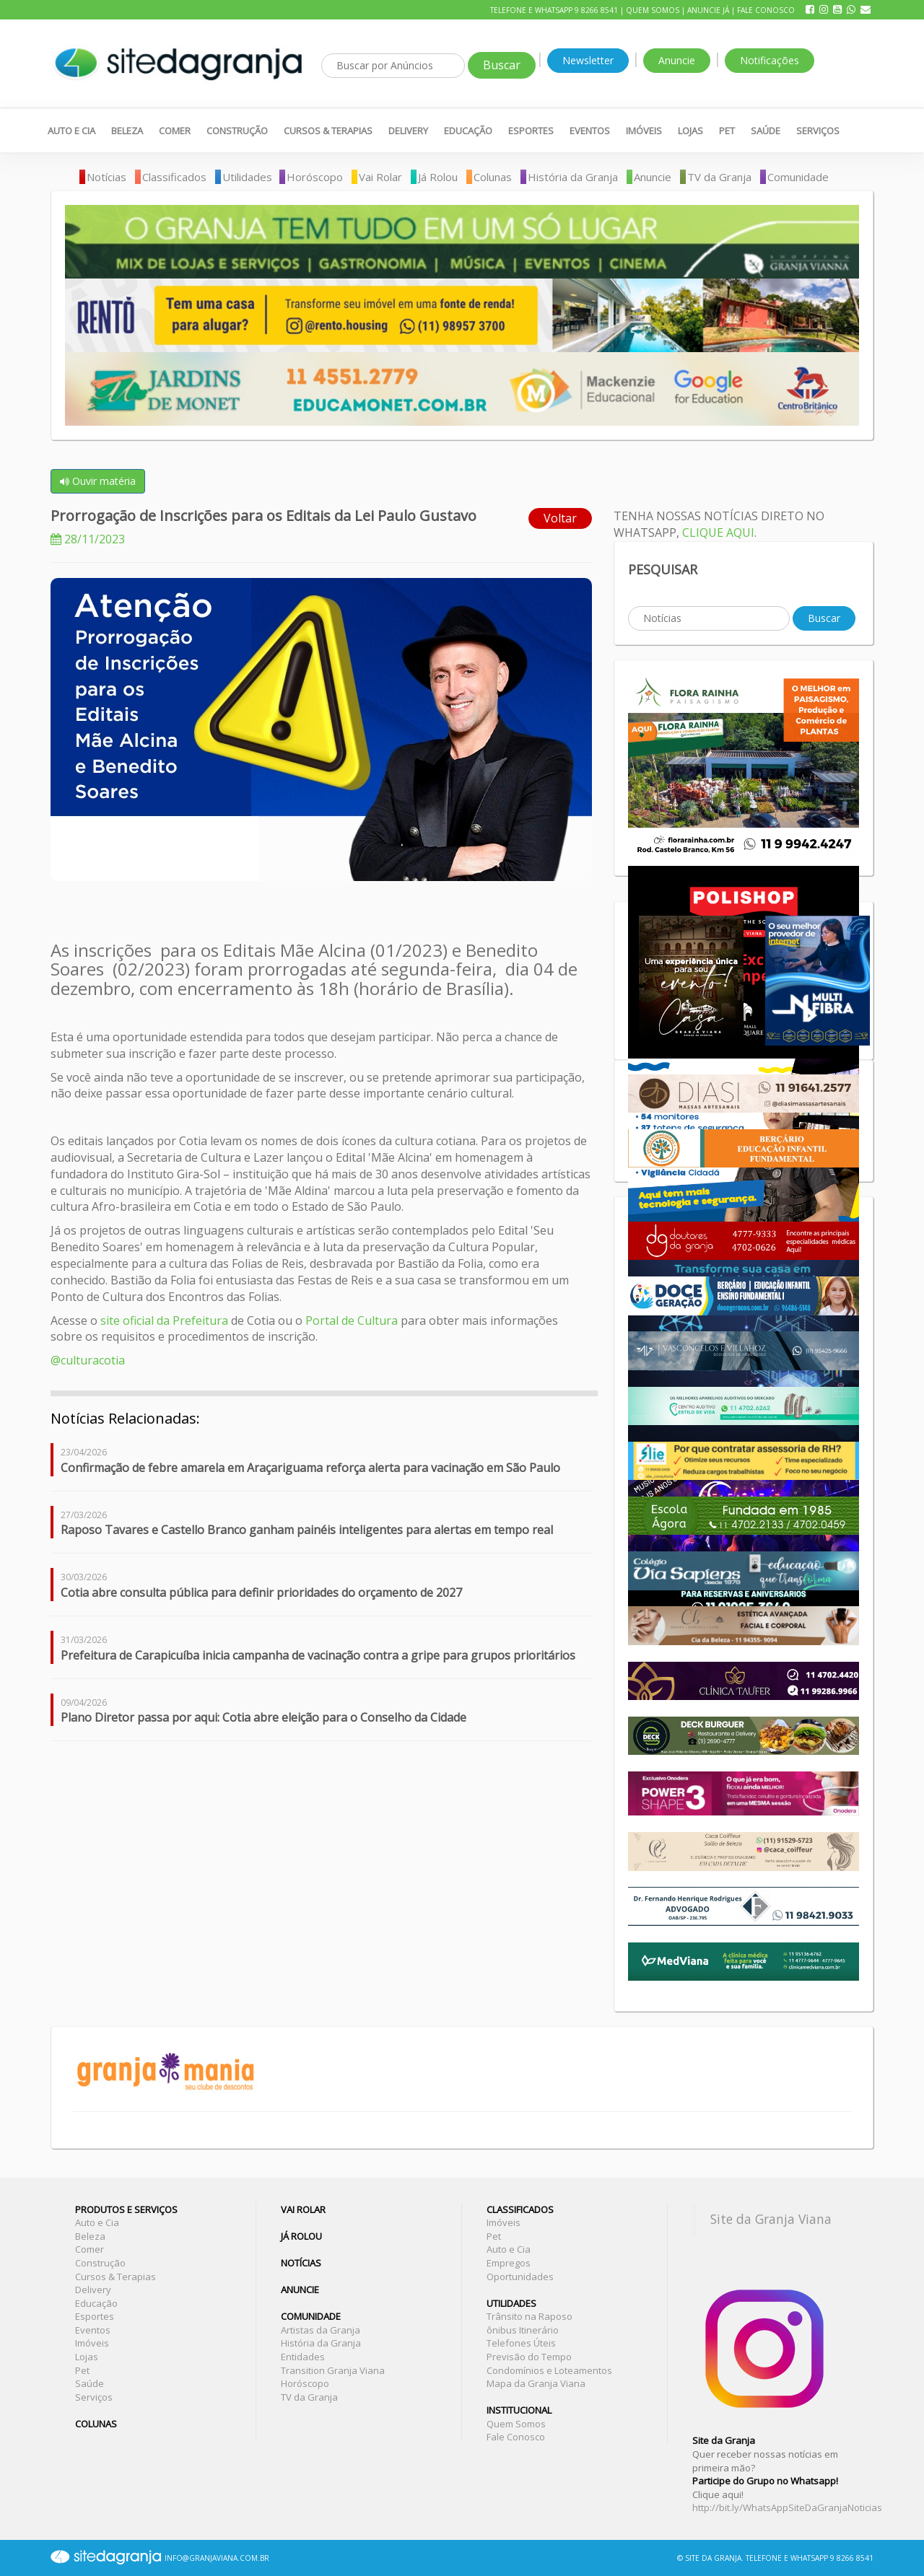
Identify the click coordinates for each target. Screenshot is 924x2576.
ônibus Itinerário (523, 2329)
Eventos (590, 130)
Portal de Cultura (351, 1320)
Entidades (303, 2356)
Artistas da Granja (320, 2329)
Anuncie (676, 60)
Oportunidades (520, 2276)
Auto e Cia (71, 130)
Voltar (560, 518)
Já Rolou (438, 177)
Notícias (106, 177)
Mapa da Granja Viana (536, 2383)
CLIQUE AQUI (718, 532)
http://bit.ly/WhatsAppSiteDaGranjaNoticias (787, 2507)
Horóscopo (315, 177)
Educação (468, 130)
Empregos (509, 2262)
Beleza (127, 130)
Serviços (818, 130)
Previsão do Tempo (529, 2356)
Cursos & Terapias (328, 130)
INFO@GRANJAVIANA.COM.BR (217, 2558)
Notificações (769, 60)
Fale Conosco (766, 10)
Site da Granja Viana (771, 2218)
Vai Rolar (380, 177)
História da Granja (573, 177)
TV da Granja (719, 177)
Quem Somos (652, 10)
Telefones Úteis (521, 2342)
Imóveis (644, 130)
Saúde (765, 130)
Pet (727, 130)
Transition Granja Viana (333, 2370)
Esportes (531, 130)
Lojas (690, 130)
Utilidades (247, 177)
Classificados (174, 177)
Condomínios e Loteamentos (549, 2370)
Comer (175, 130)
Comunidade (798, 177)
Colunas (493, 177)
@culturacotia (88, 1360)
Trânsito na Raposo (529, 2316)
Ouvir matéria (98, 481)
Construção (237, 130)
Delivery (408, 130)
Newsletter (588, 60)
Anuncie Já (708, 10)
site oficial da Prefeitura (162, 1320)
